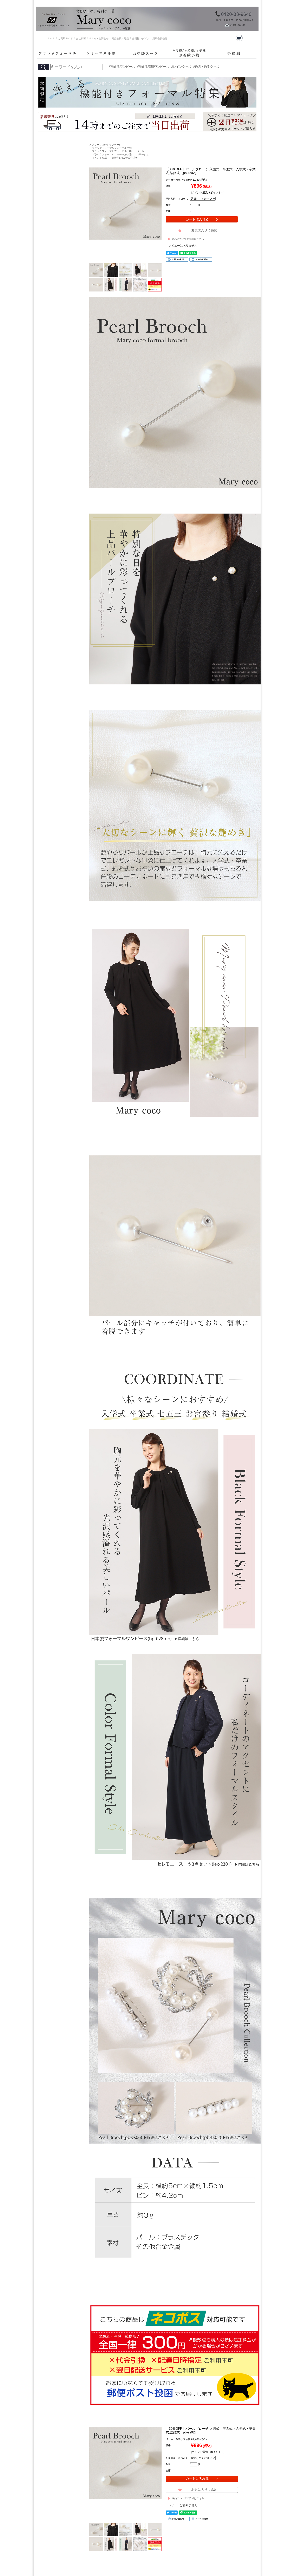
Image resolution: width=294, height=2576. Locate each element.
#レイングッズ (181, 66)
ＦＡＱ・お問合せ (99, 38)
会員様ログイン (140, 38)
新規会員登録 (159, 38)
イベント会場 (99, 157)
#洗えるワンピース (122, 66)
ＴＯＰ (51, 38)
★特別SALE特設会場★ (125, 157)
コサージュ (142, 154)
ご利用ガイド (65, 38)
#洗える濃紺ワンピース (153, 66)
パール (140, 151)
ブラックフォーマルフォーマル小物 (112, 147)
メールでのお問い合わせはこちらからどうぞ (234, 19)
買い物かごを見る (240, 37)
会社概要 (81, 38)
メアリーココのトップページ (105, 144)
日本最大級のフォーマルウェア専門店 (120, 19)
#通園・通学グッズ (206, 66)
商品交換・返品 (120, 38)
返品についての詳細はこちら (188, 239)
